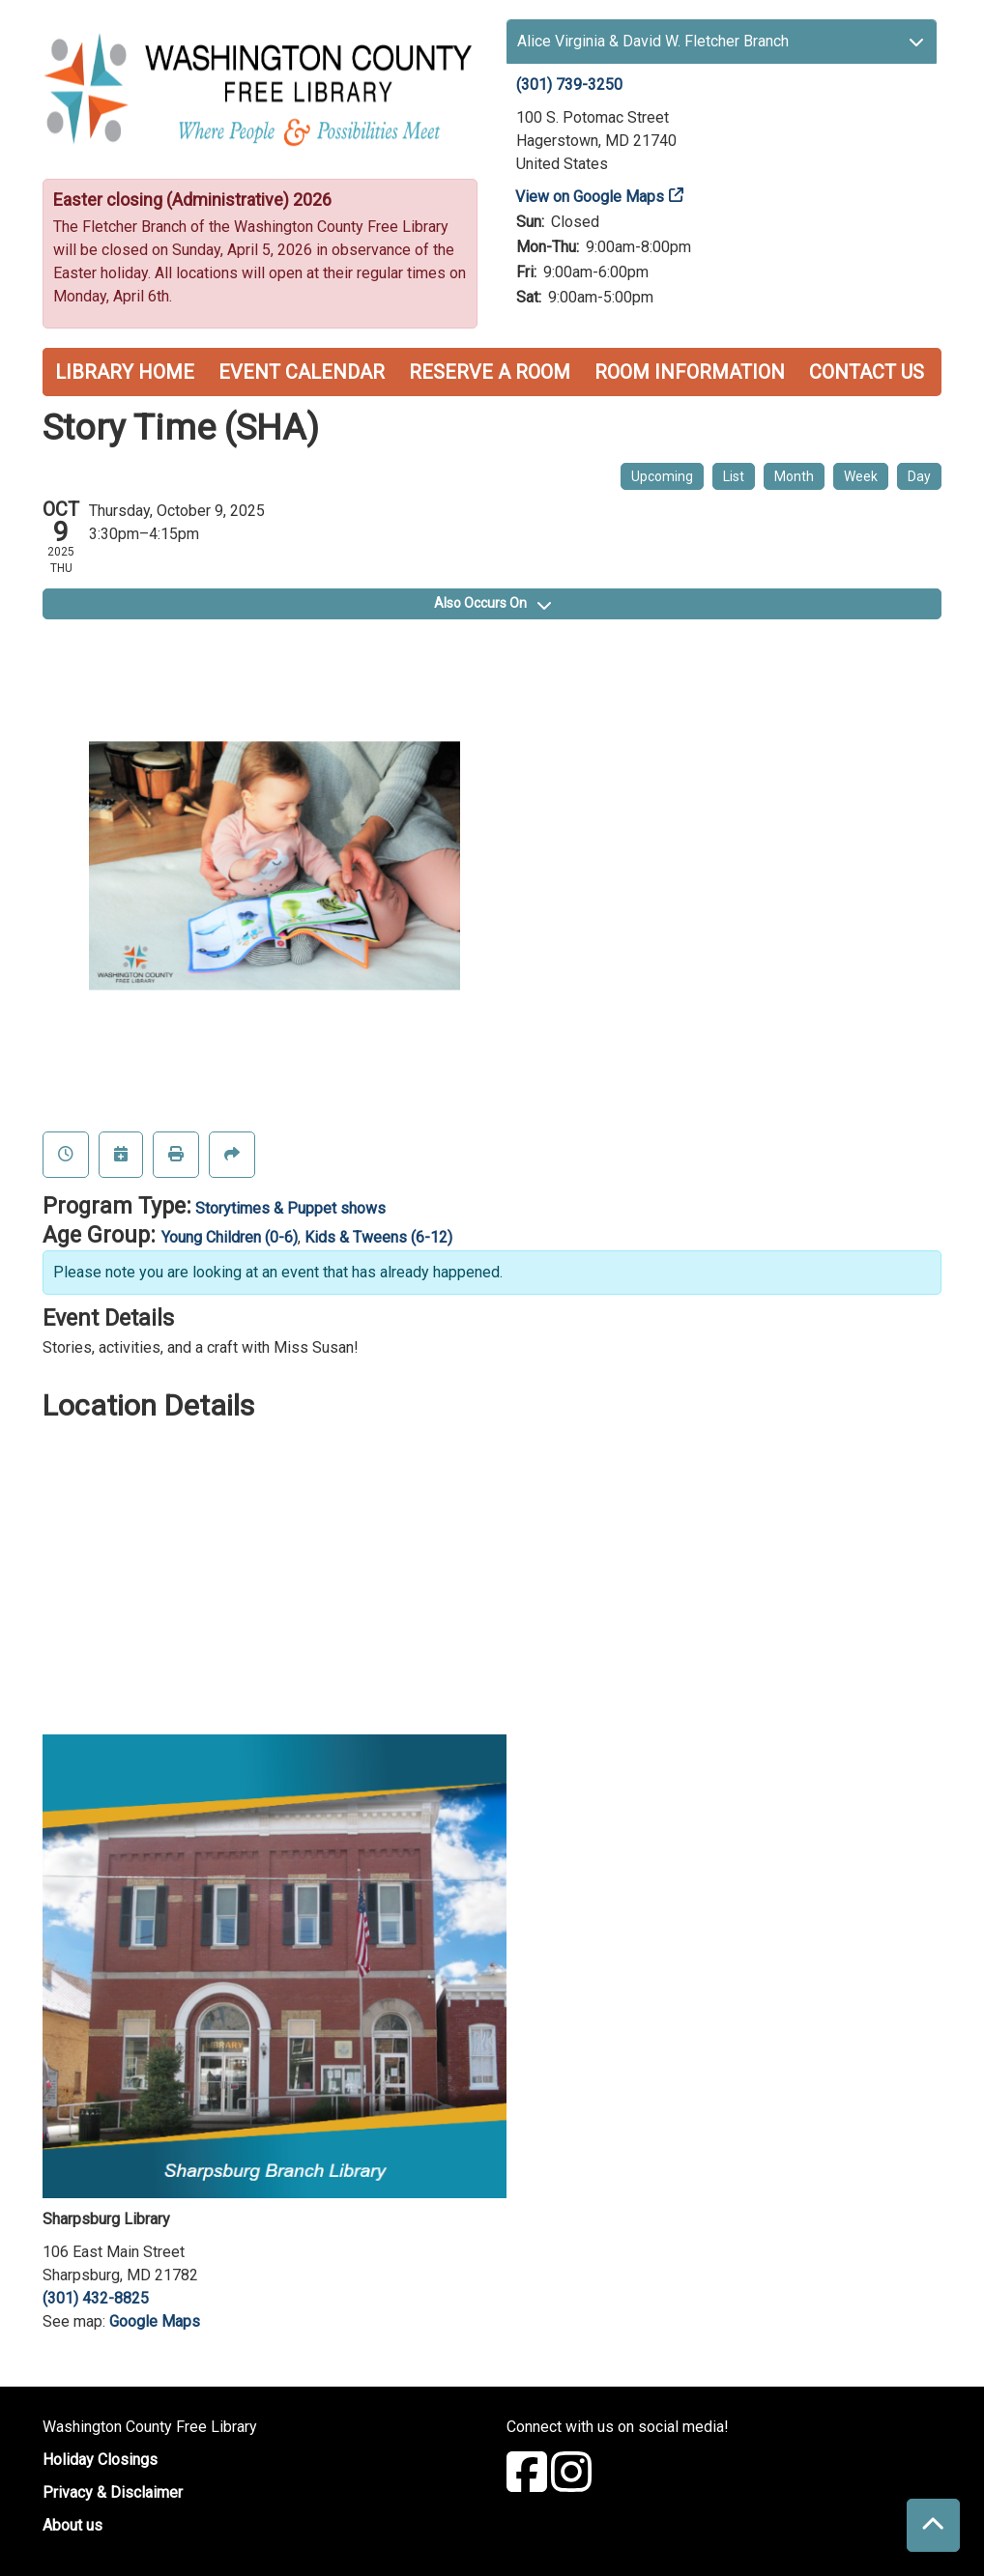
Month (794, 476)
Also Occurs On (492, 603)
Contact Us (866, 372)
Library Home (124, 372)
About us (72, 2525)
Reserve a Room (489, 372)
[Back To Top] (933, 2525)
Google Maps (154, 2321)
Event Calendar (301, 372)
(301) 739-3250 (569, 84)
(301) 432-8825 (96, 2298)
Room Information (689, 372)
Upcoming (662, 476)
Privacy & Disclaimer (113, 2492)
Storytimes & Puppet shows (290, 1208)
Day (919, 476)
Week (861, 476)
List (733, 476)
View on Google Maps (590, 196)
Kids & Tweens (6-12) (378, 1237)
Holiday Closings (100, 2459)
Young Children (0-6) (229, 1237)
